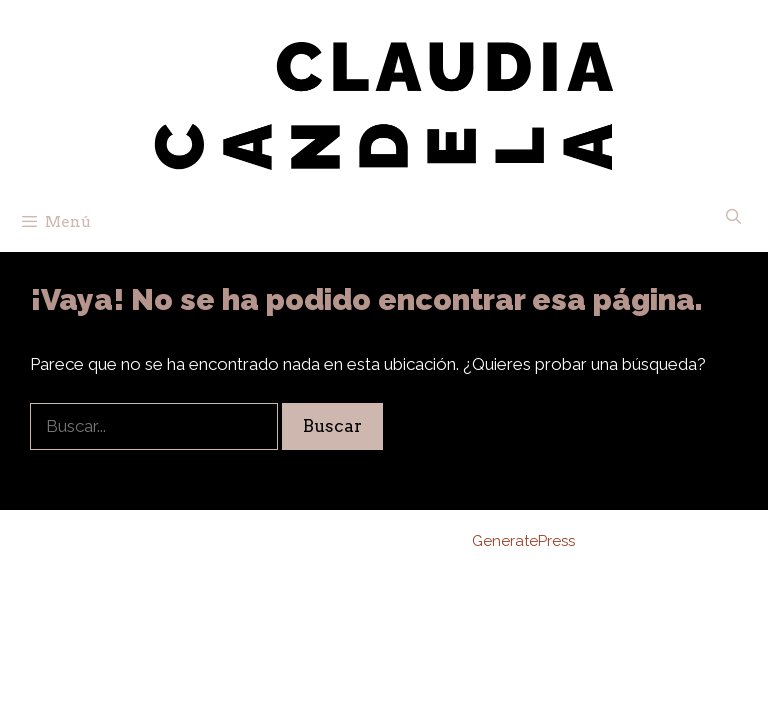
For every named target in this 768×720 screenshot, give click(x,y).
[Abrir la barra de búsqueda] (733, 217)
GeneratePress (523, 541)
